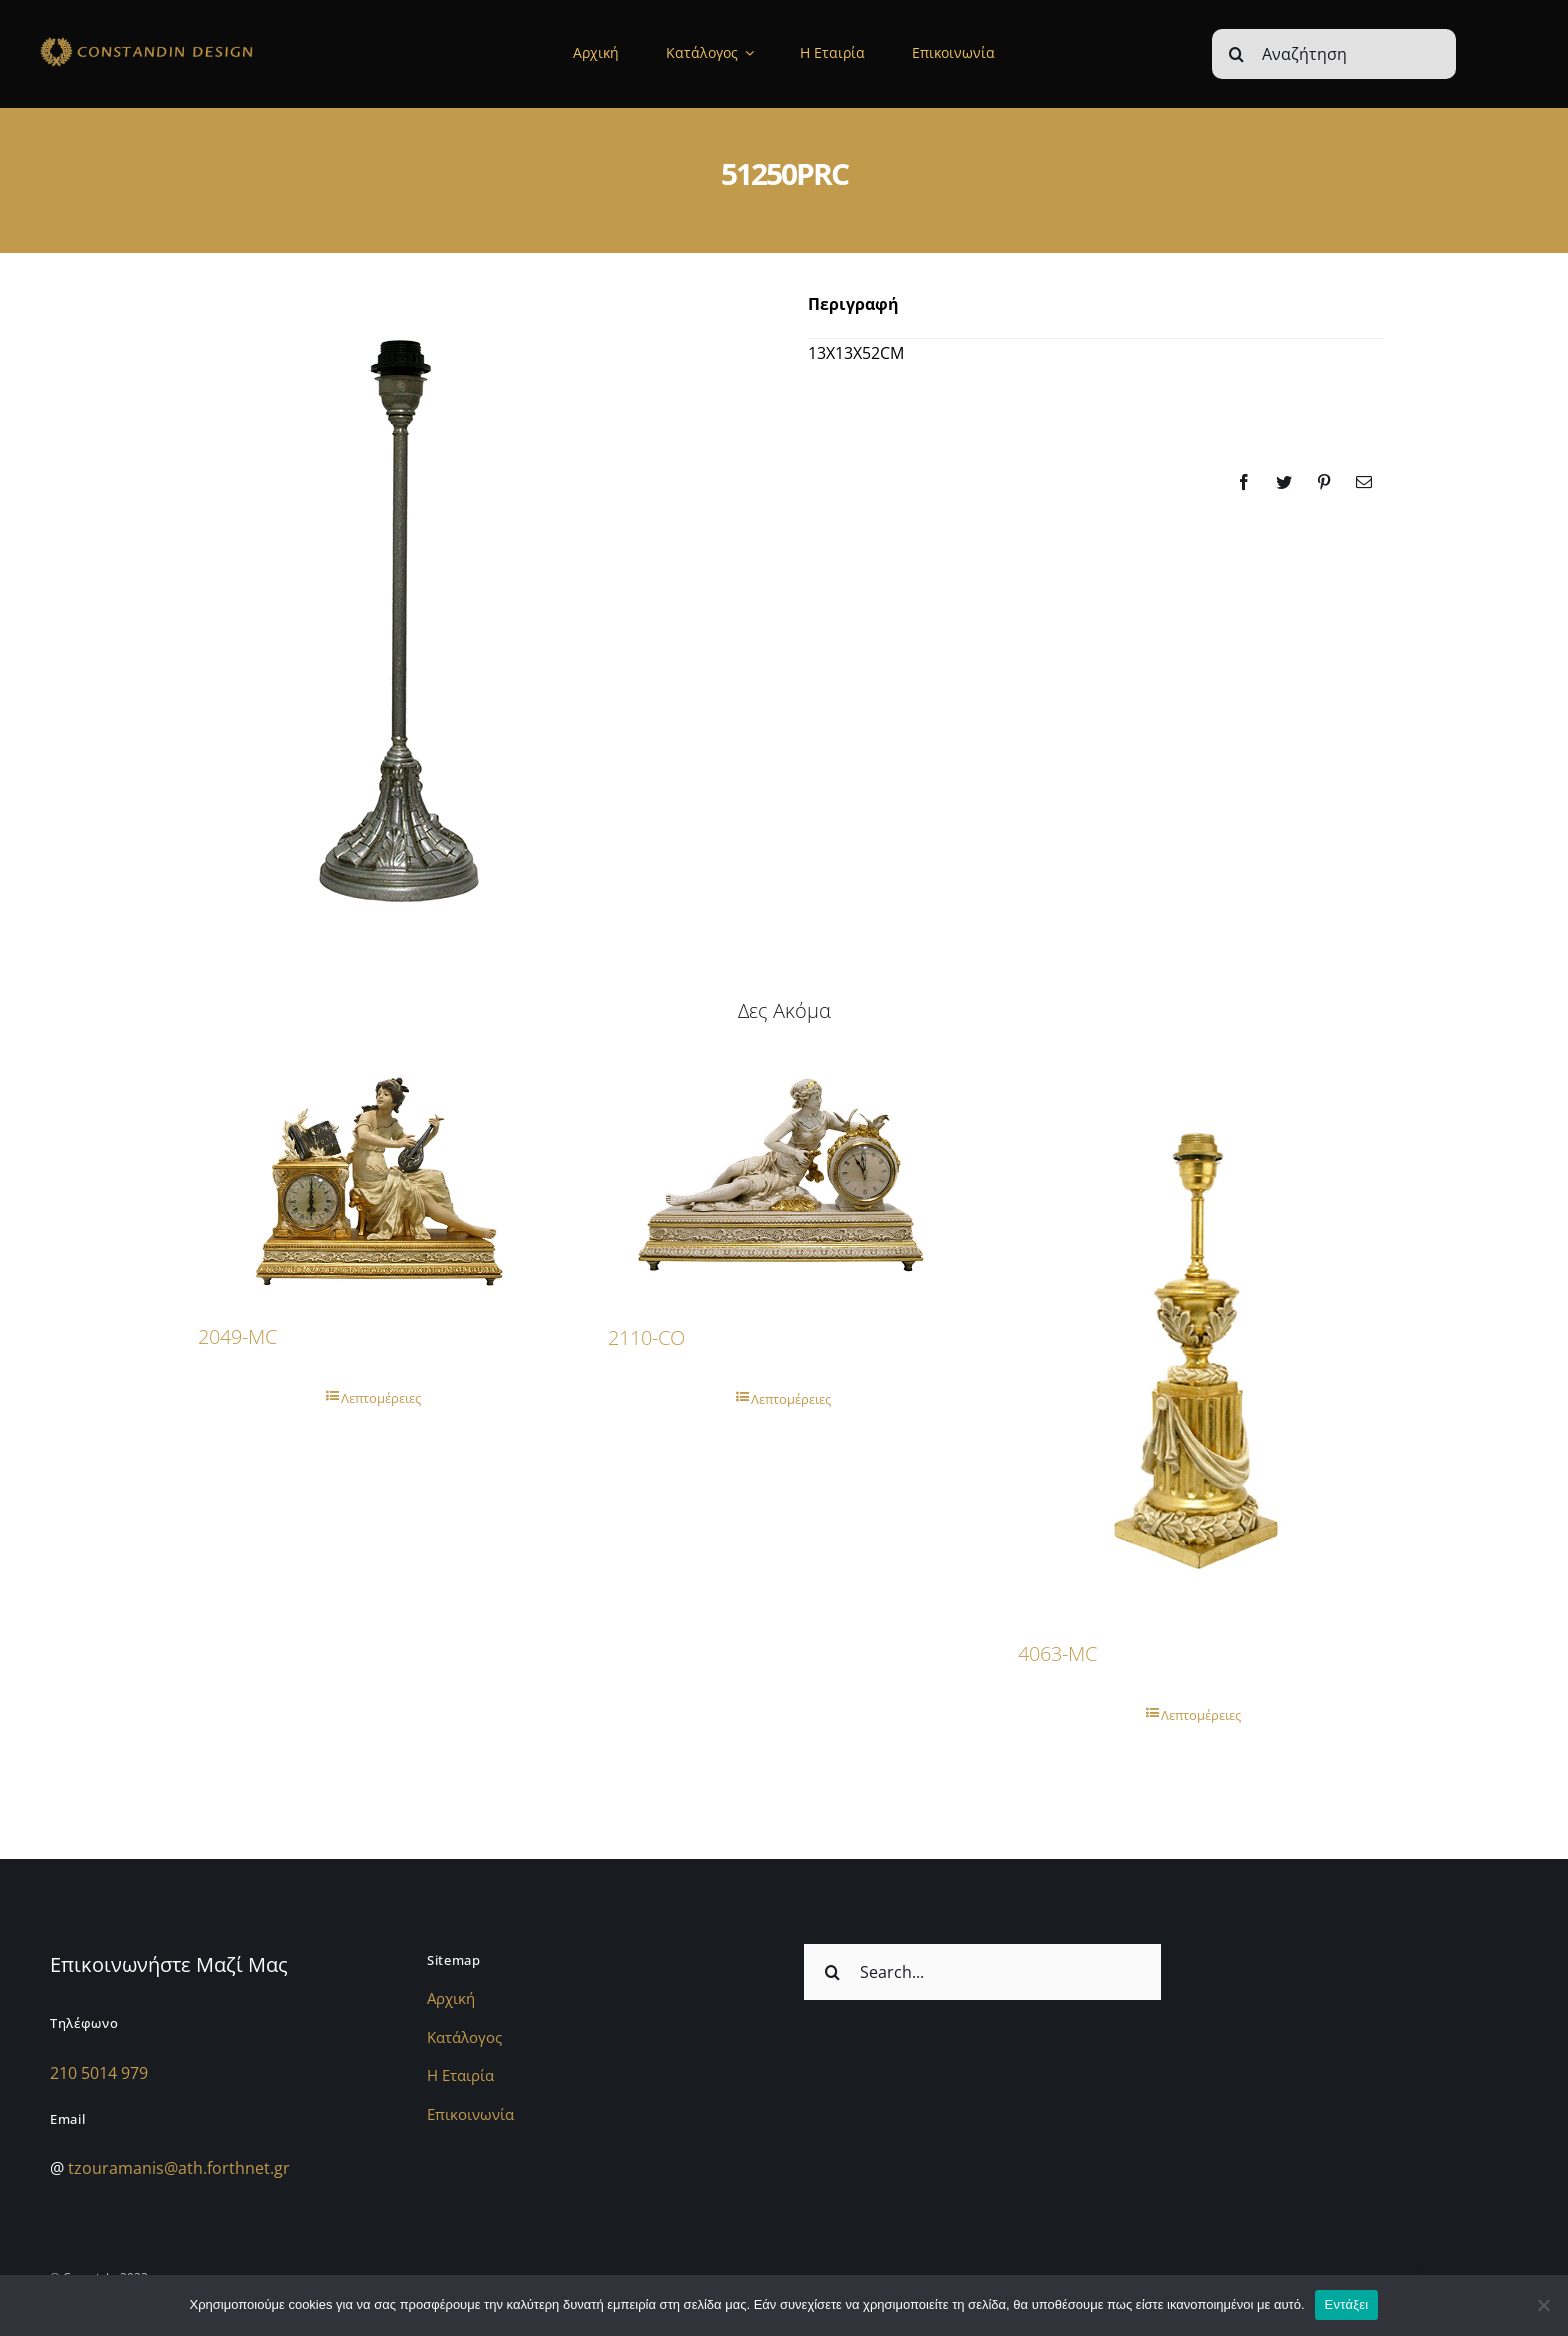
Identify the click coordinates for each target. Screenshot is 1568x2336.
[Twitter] (1284, 482)
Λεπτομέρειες (381, 1398)
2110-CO (646, 1337)
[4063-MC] (1194, 1336)
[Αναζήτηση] (1334, 54)
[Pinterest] (1324, 482)
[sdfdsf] (188, 40)
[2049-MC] (374, 1177)
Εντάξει (1347, 2304)
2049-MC (237, 1336)
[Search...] (982, 1972)
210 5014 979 (99, 2073)
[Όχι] (1543, 2305)
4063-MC (1057, 1653)
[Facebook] (1244, 482)
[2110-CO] (784, 1178)
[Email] (1364, 482)
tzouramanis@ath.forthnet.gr (179, 2168)
